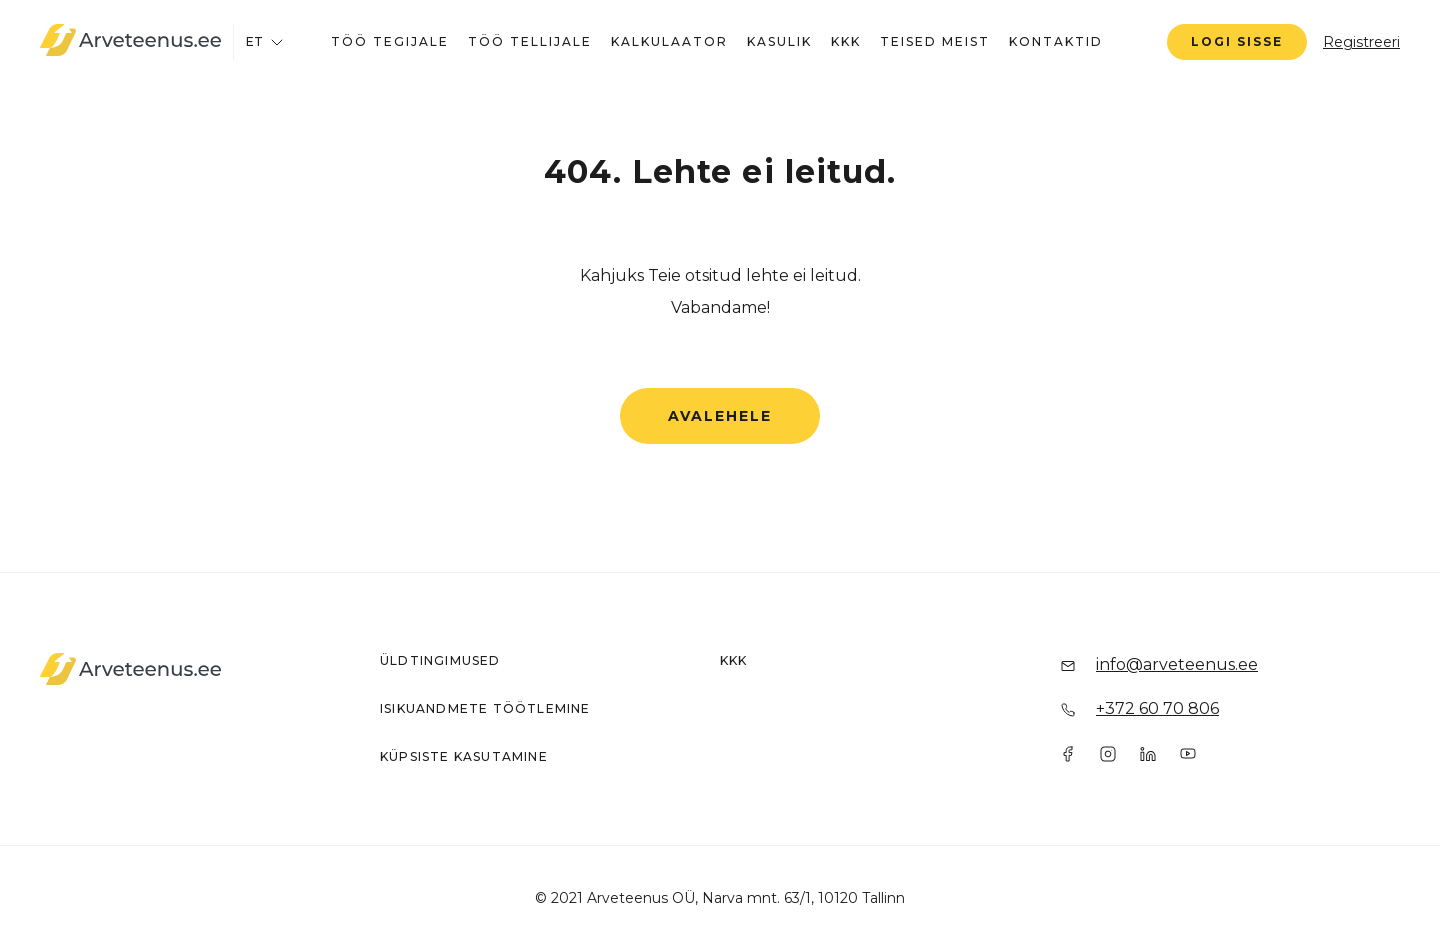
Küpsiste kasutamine (464, 756)
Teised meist (935, 41)
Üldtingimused (440, 660)
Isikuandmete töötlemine (485, 708)
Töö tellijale (530, 41)
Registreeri (1361, 42)
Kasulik (779, 41)
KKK (846, 41)
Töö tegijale (390, 41)
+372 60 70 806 (1157, 708)
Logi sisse (1237, 41)
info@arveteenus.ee (1177, 664)
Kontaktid (1056, 41)
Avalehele (720, 416)
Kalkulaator (669, 41)
